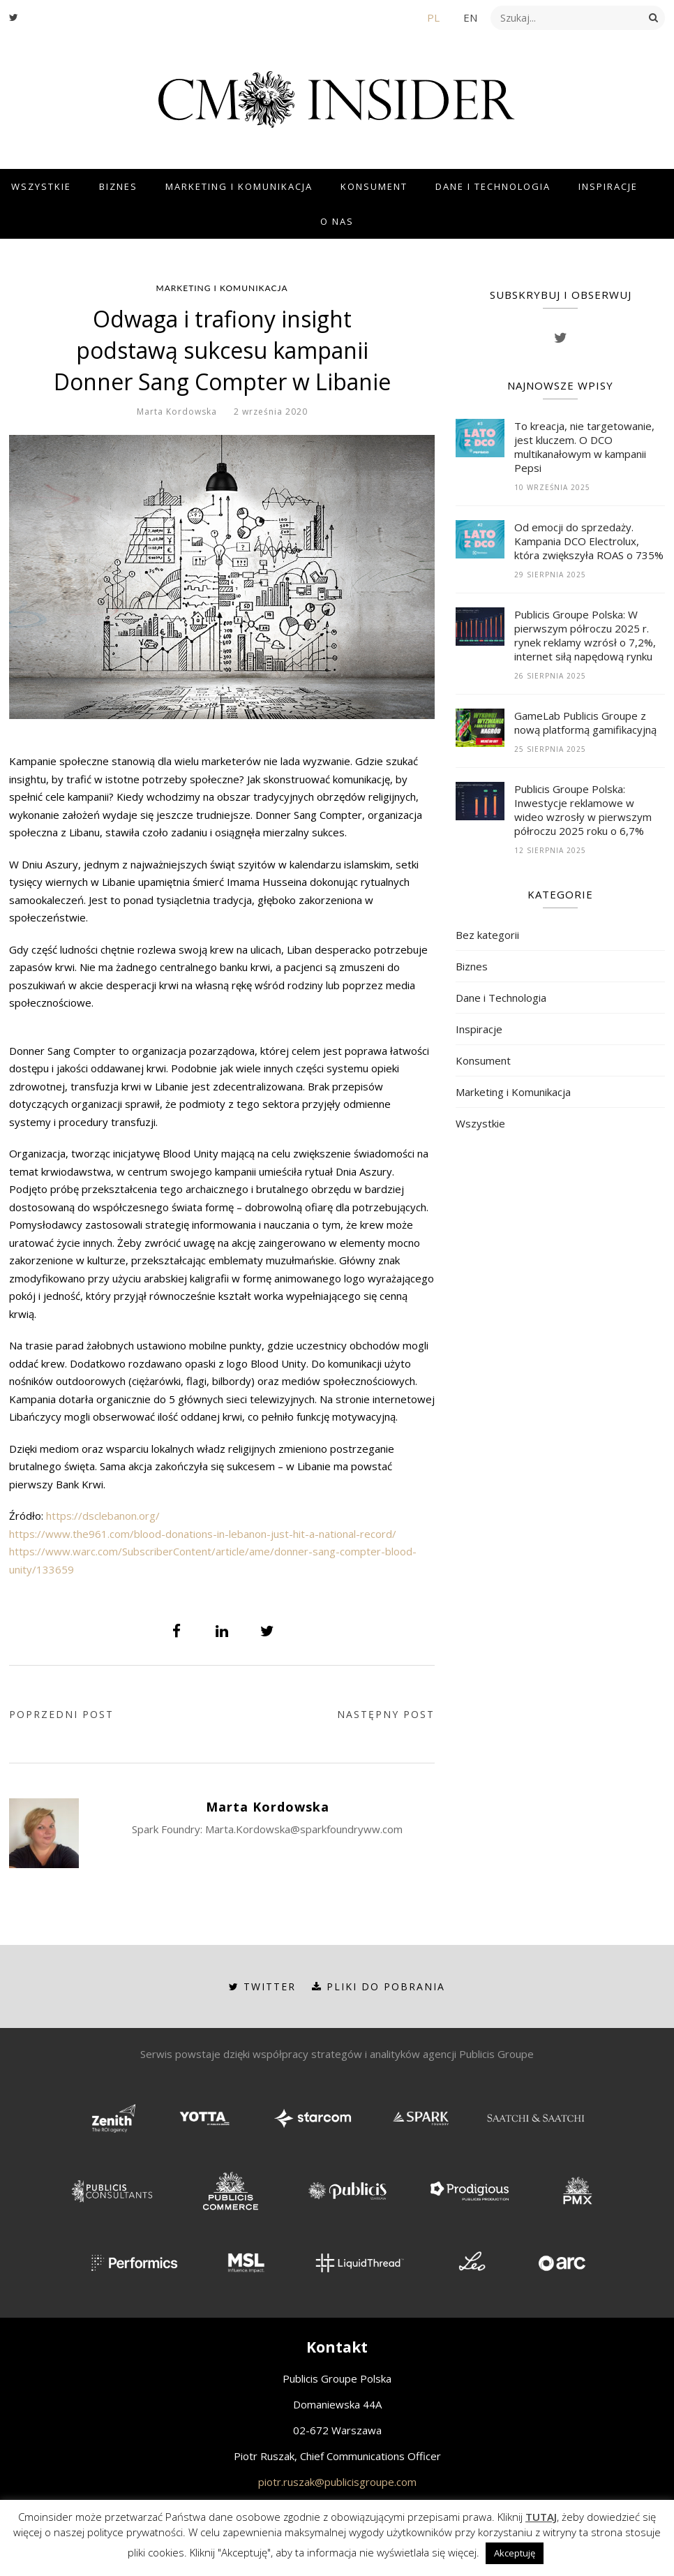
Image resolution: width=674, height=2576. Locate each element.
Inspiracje (608, 186)
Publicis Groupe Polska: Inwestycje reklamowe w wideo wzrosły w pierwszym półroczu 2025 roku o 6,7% (583, 810)
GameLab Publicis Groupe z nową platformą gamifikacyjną (585, 722)
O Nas (337, 221)
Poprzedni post (61, 1714)
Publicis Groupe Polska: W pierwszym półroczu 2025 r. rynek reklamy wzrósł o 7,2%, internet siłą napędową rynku (585, 635)
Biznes (118, 186)
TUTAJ (541, 2517)
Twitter (262, 1986)
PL (433, 17)
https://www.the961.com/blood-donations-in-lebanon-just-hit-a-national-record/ (202, 1534)
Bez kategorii (487, 935)
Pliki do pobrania (378, 1986)
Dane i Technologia (493, 186)
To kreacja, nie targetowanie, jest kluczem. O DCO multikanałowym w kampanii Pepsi (584, 447)
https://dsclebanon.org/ (103, 1516)
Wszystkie (41, 186)
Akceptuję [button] (514, 2553)
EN (470, 17)
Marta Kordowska (177, 411)
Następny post (386, 1714)
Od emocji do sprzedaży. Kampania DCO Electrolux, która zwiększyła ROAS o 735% (589, 541)
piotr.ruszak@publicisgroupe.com (337, 2482)
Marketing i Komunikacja (239, 186)
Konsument (373, 186)
